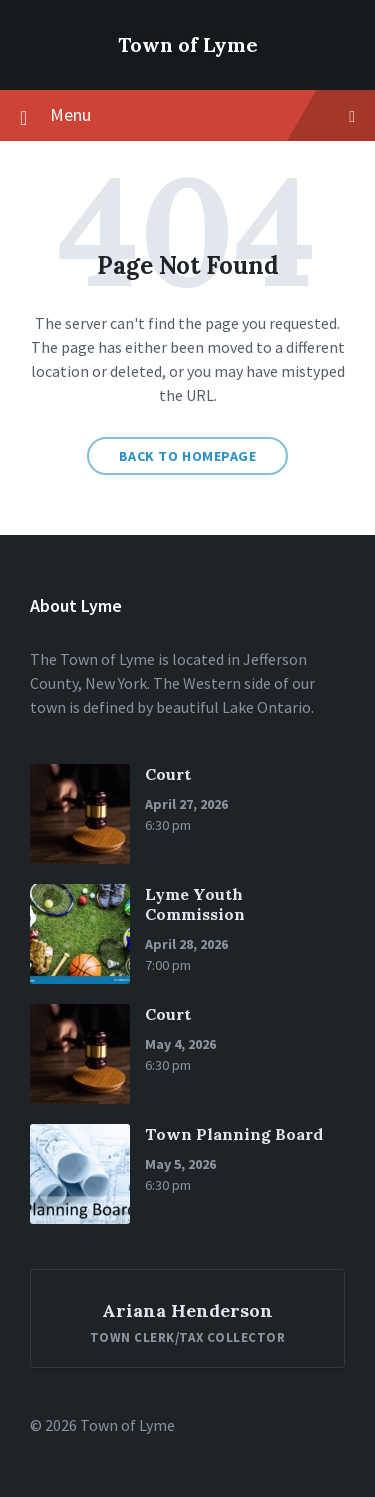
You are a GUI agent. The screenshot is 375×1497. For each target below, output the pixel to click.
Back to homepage (188, 456)
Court (168, 774)
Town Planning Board (234, 1134)
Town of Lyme (188, 44)
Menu (187, 116)
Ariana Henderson (187, 1310)
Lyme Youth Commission (195, 904)
